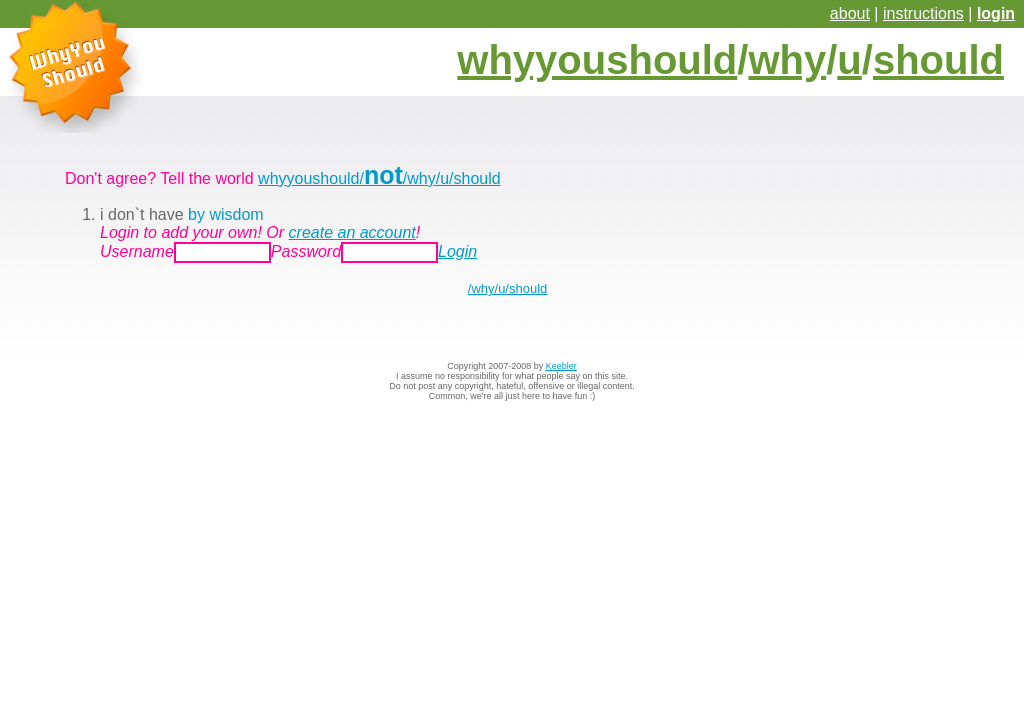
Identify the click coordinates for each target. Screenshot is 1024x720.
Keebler (561, 366)
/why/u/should (508, 288)
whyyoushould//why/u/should (379, 178)
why (787, 60)
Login (457, 251)
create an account (352, 232)
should (938, 60)
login (996, 13)
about (850, 13)
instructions (923, 13)
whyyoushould (597, 60)
